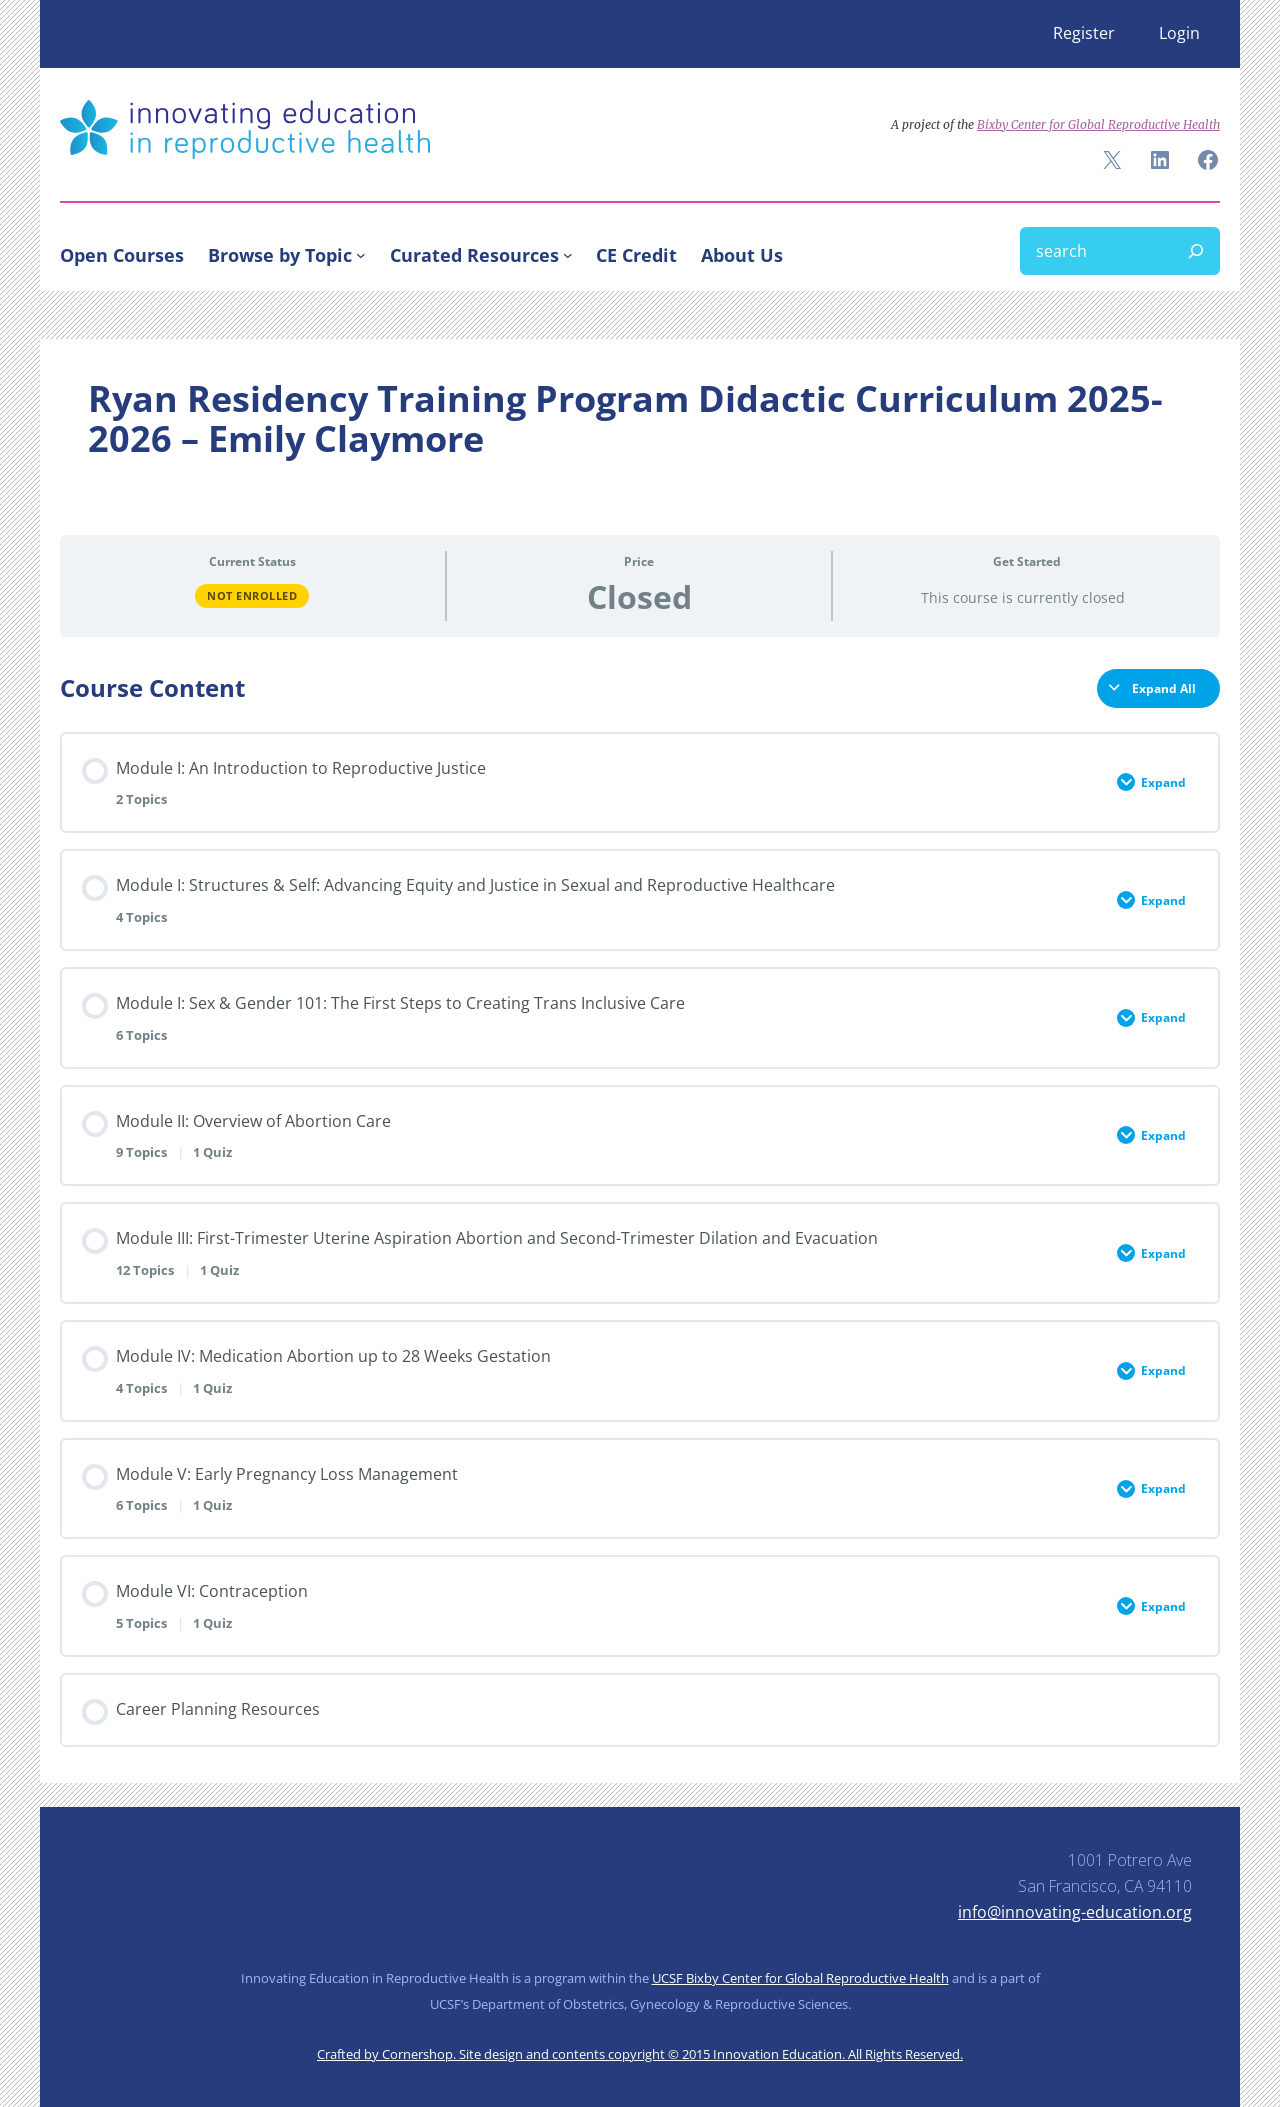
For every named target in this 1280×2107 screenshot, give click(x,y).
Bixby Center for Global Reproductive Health (1098, 124)
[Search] (1196, 251)
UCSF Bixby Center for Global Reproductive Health (800, 1978)
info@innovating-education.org (1075, 1912)
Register (1084, 33)
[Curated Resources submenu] (568, 255)
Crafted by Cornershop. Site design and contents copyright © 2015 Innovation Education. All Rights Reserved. (640, 2054)
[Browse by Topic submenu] (361, 255)
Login (1179, 33)
